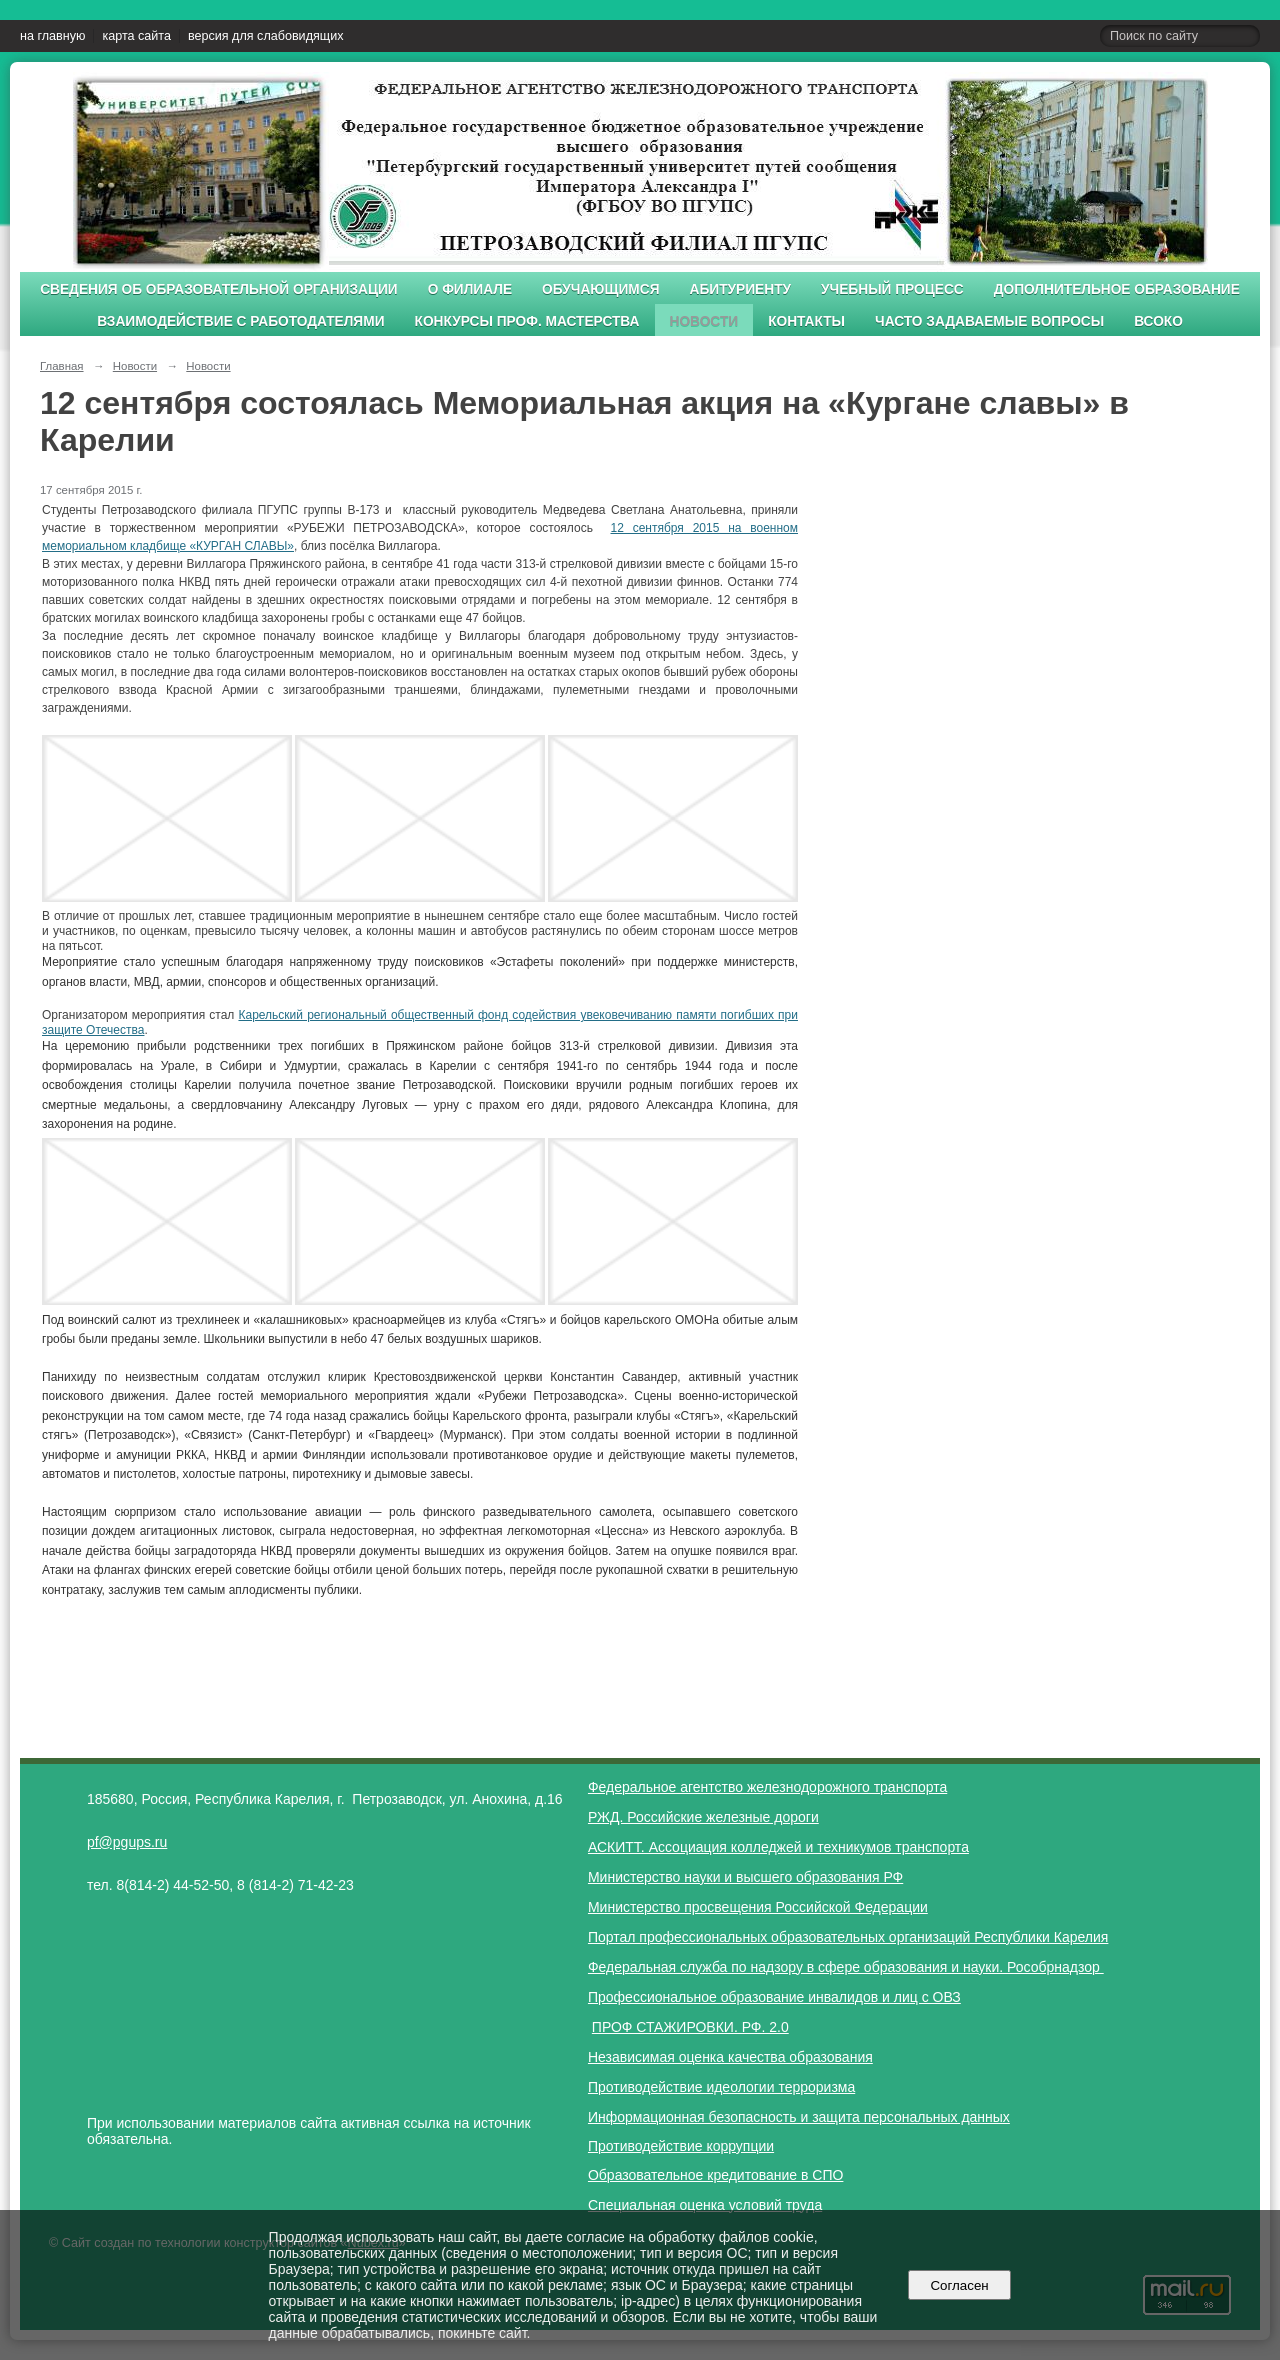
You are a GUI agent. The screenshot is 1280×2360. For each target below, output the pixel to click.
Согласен (959, 2285)
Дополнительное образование (1117, 289)
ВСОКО (1158, 321)
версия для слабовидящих (265, 36)
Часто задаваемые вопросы (989, 321)
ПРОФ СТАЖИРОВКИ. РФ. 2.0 (690, 2027)
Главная (62, 366)
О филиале (470, 289)
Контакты (806, 321)
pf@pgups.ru (127, 1842)
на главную (52, 36)
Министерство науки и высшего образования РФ (745, 1877)
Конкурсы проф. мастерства (527, 321)
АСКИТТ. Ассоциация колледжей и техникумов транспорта (778, 1847)
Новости (704, 321)
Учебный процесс (892, 289)
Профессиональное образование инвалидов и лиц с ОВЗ (774, 1997)
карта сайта (136, 36)
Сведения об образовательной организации (219, 289)
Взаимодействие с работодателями (240, 321)
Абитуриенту (741, 289)
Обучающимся (600, 289)
